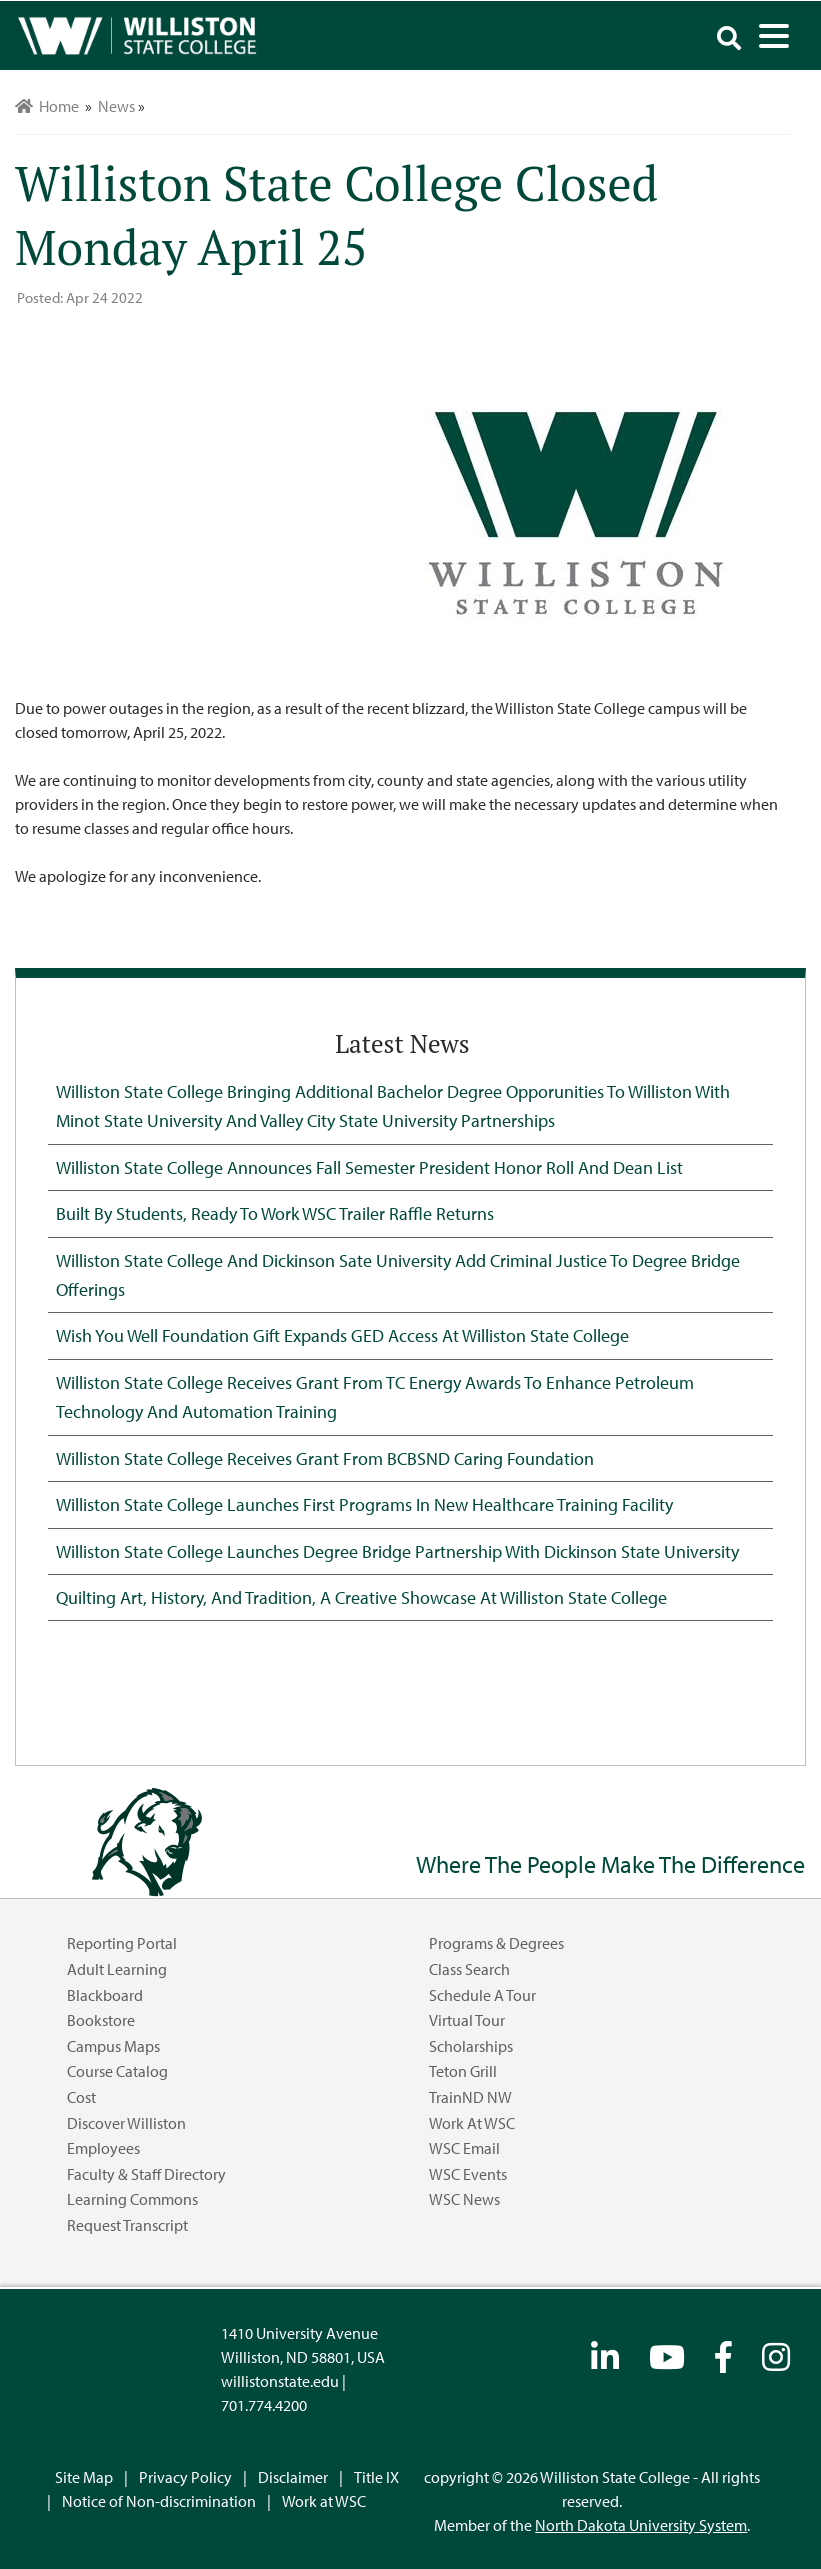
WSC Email (464, 2148)
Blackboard (105, 1995)
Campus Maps (113, 2046)
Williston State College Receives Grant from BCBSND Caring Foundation (325, 1458)
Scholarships (471, 2046)
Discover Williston (126, 2123)
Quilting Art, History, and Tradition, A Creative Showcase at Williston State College (361, 1597)
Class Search (469, 1969)
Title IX (376, 2477)
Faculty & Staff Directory (146, 2174)
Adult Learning (117, 1969)
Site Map (84, 2477)
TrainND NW (470, 2097)
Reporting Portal (122, 1943)
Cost (81, 2097)
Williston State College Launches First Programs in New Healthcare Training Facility (364, 1504)
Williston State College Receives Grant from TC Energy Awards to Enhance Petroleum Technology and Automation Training (375, 1396)
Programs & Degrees (496, 1943)
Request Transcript (127, 2225)
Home (47, 106)
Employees (103, 2148)
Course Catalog (117, 2071)
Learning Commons (132, 2199)
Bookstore (101, 2020)
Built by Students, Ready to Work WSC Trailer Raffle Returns (275, 1213)
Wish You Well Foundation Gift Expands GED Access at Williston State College (342, 1335)
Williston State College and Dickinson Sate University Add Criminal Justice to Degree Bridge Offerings (398, 1274)
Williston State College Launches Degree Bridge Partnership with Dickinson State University (397, 1551)
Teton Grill (463, 2071)
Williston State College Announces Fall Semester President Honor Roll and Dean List (369, 1167)
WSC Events (468, 2174)
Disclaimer (293, 2477)
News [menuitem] (116, 106)
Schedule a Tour (482, 1995)
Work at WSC (472, 2123)
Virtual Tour (467, 2020)
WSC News (464, 2199)
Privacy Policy (185, 2477)
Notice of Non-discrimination (159, 2501)
